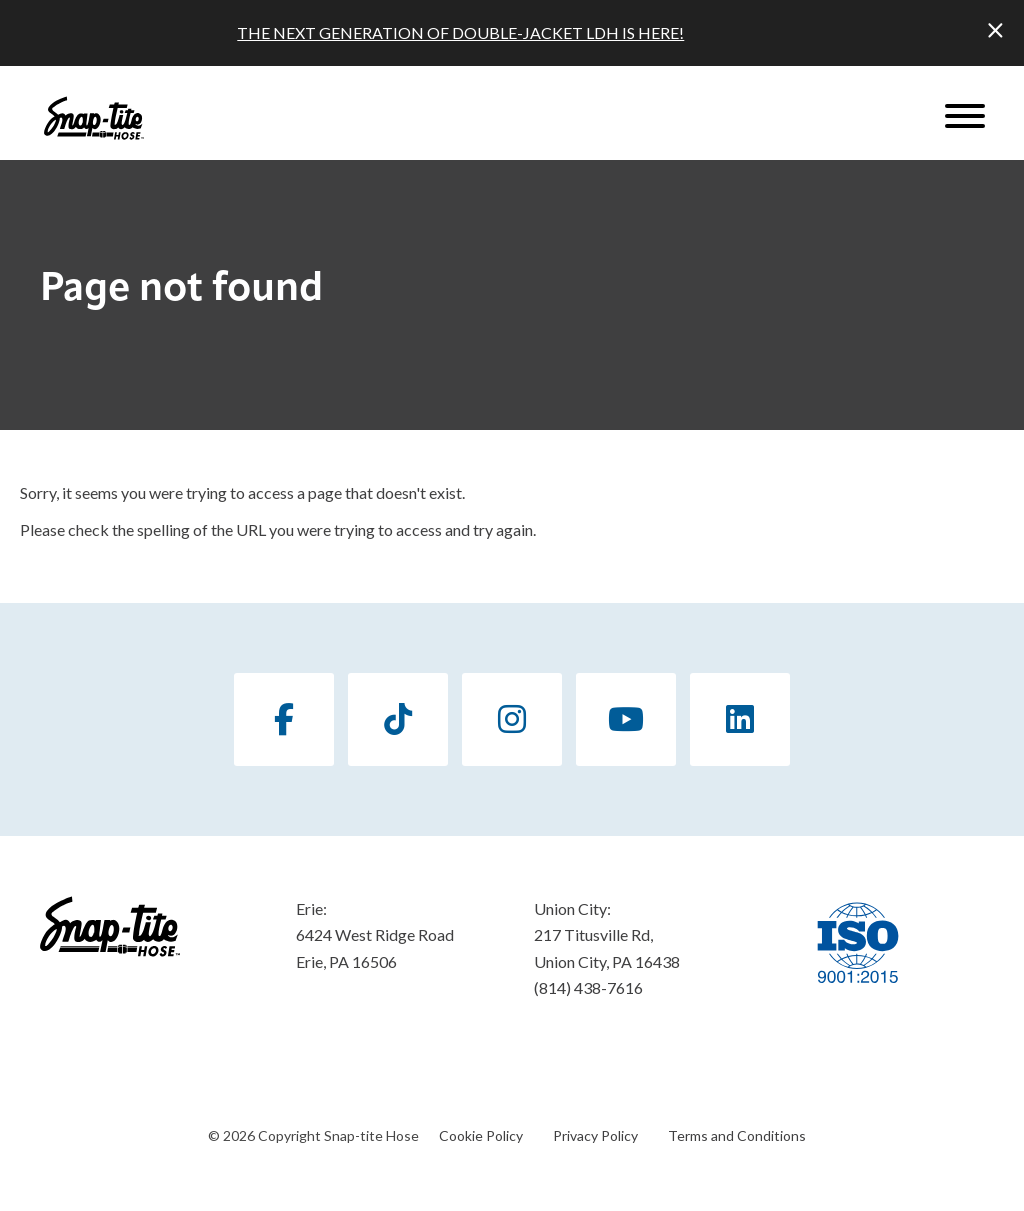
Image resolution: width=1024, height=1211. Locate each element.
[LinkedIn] (740, 719)
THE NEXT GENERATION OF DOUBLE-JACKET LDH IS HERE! (460, 32)
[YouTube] (626, 719)
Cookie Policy (481, 1135)
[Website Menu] (965, 118)
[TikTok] (398, 719)
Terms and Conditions (737, 1135)
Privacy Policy (595, 1135)
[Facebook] (284, 719)
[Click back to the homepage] (94, 118)
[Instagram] (512, 719)
